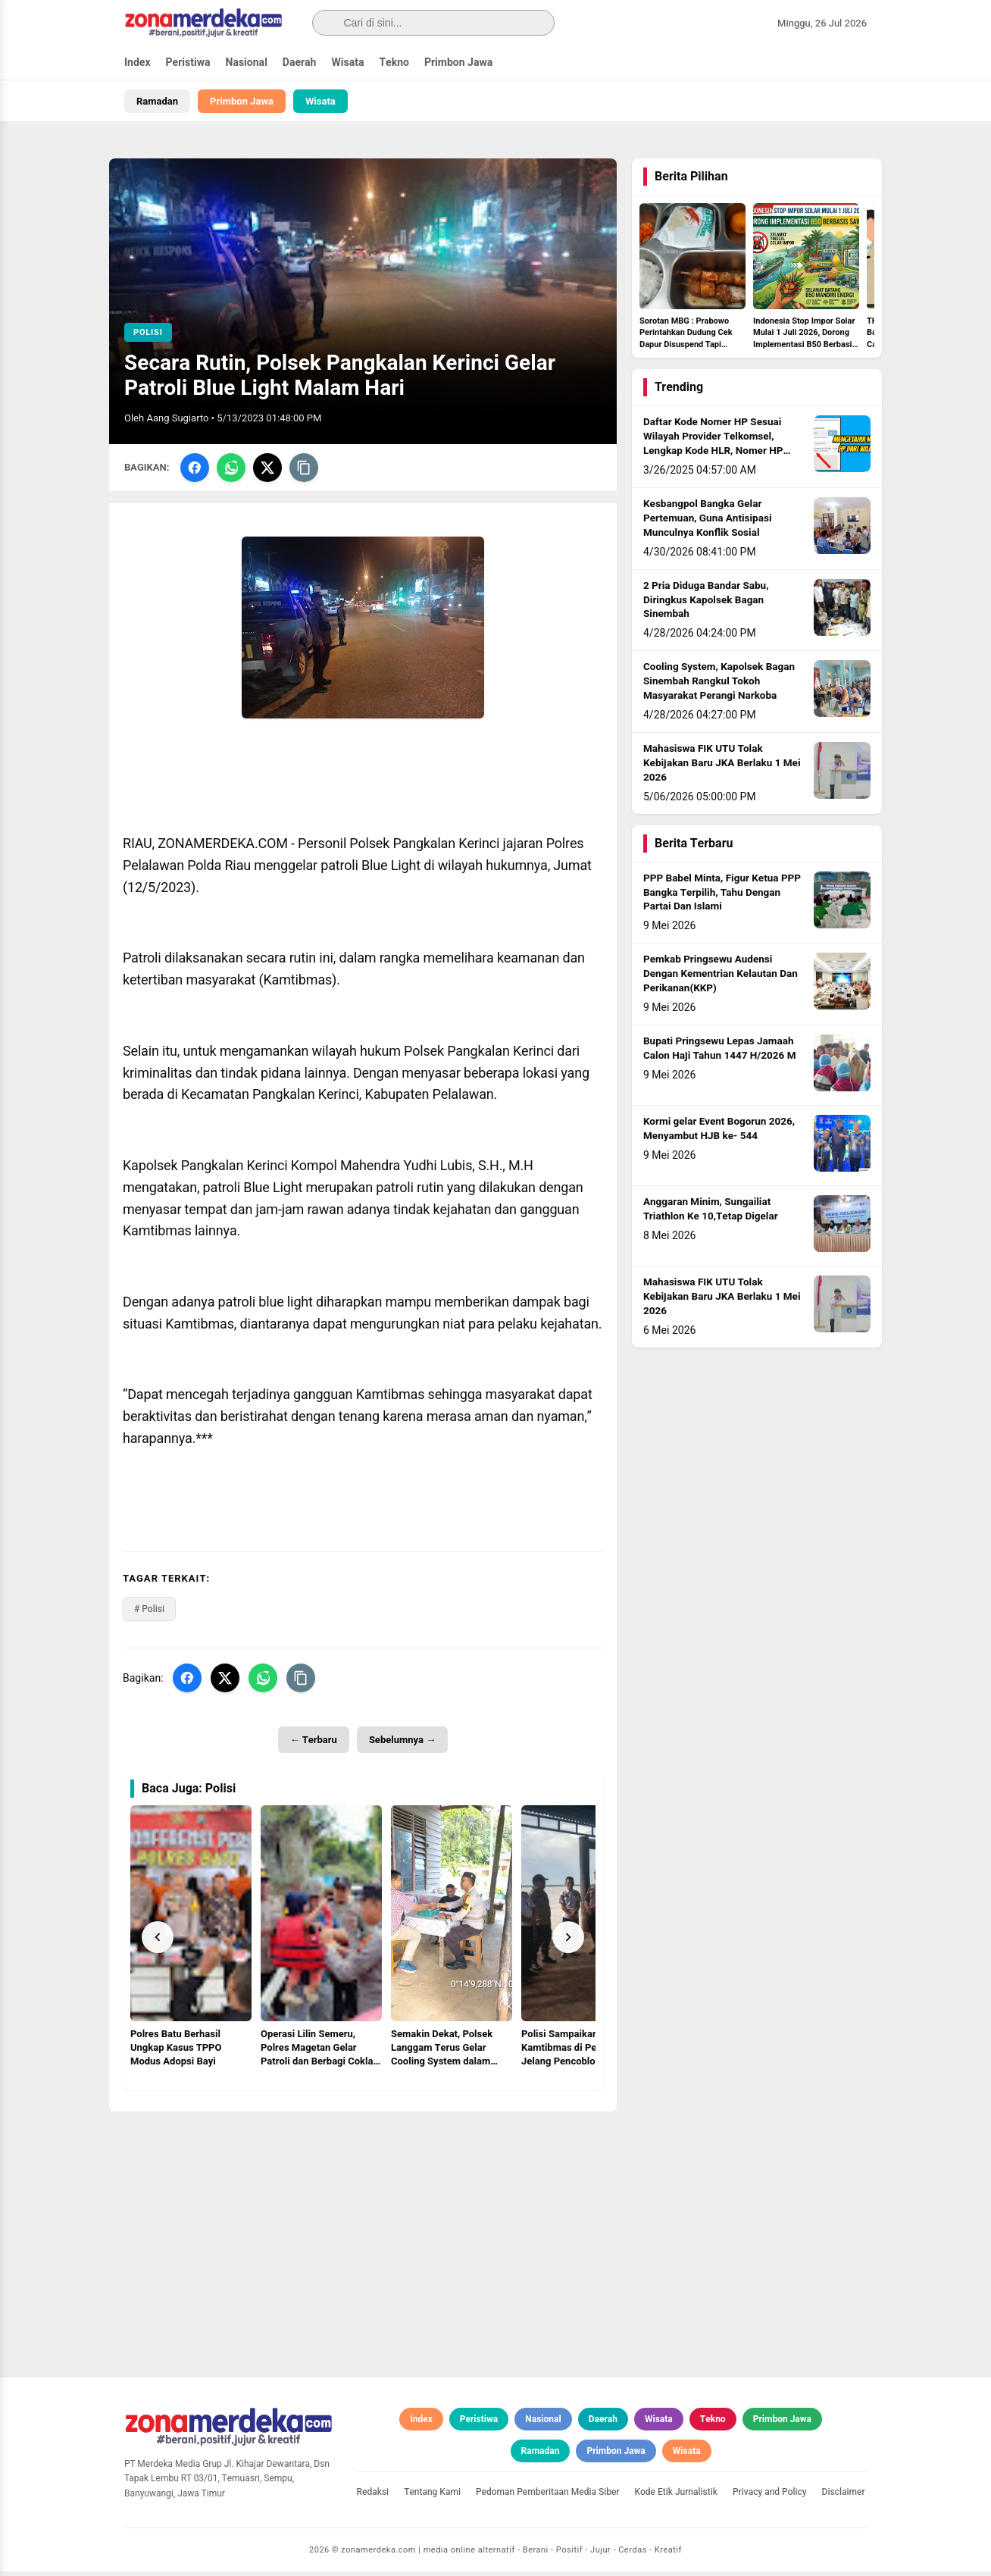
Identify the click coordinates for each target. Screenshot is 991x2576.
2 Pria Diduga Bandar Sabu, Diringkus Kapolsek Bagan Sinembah (705, 605)
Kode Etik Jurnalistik (676, 2496)
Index (137, 62)
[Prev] (158, 1942)
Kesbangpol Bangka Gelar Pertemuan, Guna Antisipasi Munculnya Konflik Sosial (707, 523)
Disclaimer (843, 2496)
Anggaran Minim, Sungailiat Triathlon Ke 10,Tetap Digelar (710, 1214)
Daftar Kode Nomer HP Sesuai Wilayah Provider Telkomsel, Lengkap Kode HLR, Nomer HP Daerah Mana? (713, 448)
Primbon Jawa (458, 62)
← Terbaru (313, 1744)
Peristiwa (188, 62)
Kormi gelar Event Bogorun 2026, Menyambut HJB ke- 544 (719, 1133)
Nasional (246, 62)
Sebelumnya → (402, 1744)
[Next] (568, 1942)
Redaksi (373, 2496)
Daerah (300, 62)
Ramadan (157, 101)
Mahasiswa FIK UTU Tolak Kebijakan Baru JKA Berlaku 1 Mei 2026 (722, 768)
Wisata (347, 62)
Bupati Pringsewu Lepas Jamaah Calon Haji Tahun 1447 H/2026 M (719, 1053)
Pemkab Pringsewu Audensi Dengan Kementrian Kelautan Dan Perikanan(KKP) (720, 978)
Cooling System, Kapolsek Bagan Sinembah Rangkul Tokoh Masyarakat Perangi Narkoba (719, 686)
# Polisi (149, 1613)
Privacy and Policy (770, 2496)
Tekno (394, 62)
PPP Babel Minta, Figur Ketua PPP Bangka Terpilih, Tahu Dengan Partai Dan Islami (722, 897)
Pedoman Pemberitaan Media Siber (548, 2496)
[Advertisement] (363, 2233)
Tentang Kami (432, 2496)
